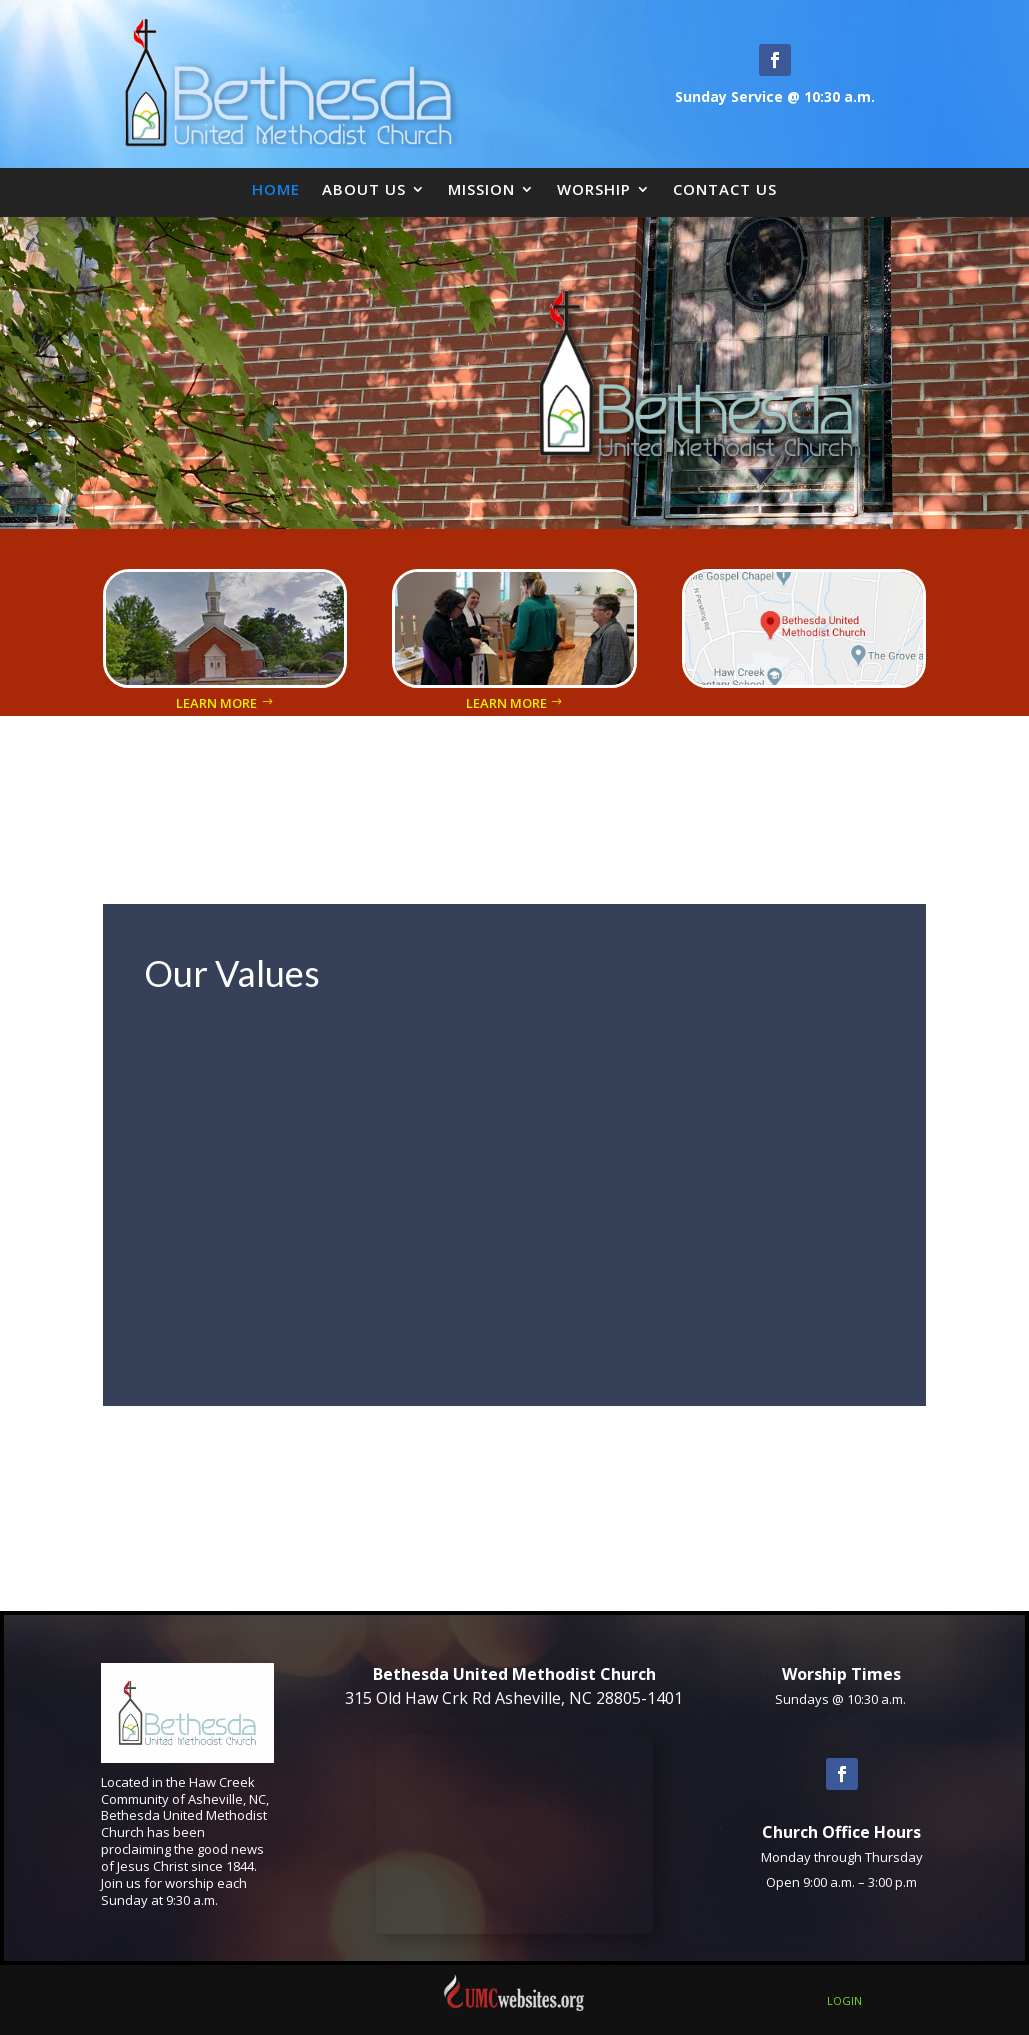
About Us (364, 189)
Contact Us (725, 189)
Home (276, 189)
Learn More (216, 703)
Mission (481, 189)
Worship (594, 189)
